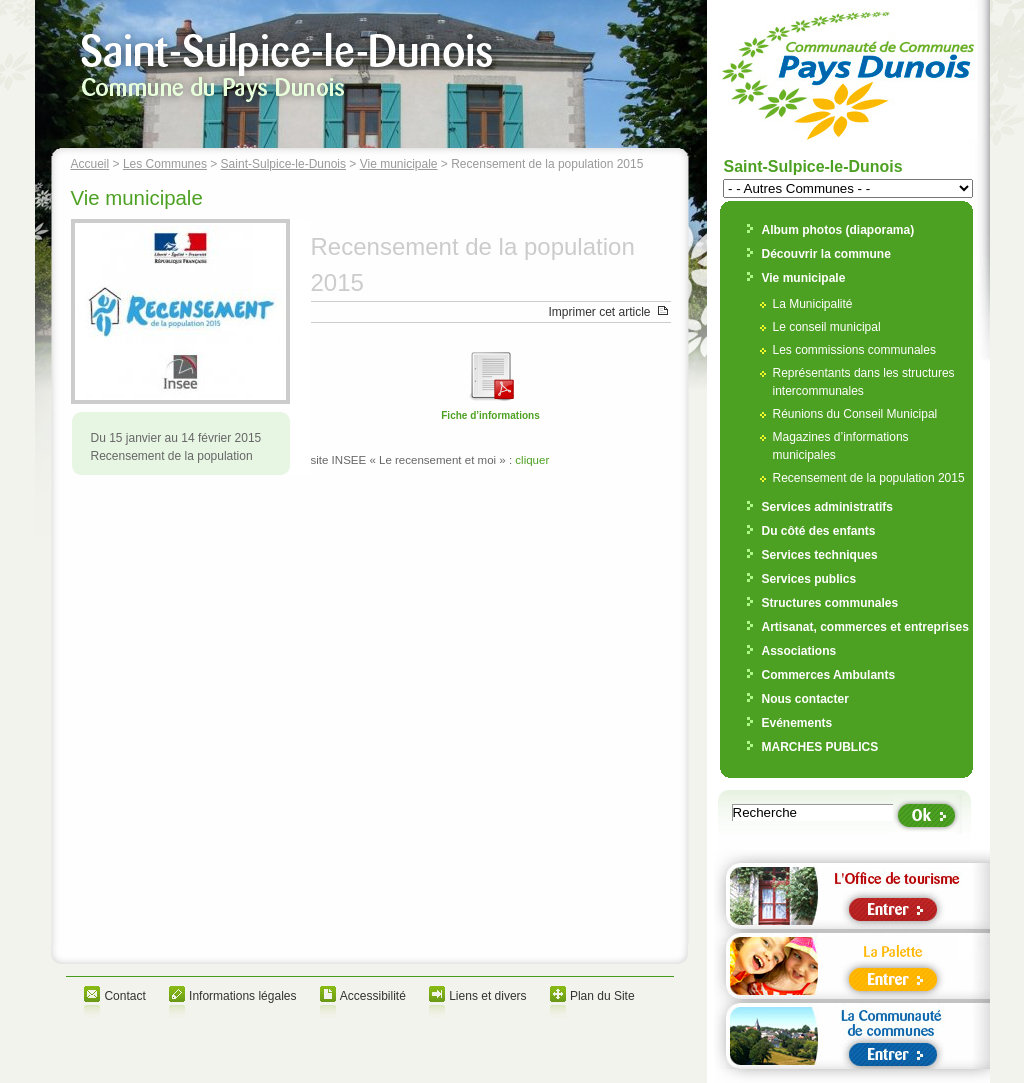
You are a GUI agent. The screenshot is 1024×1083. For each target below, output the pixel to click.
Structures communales (830, 603)
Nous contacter (805, 699)
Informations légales (242, 996)
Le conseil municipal (827, 327)
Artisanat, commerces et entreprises (865, 627)
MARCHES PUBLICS (820, 747)
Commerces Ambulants (829, 675)
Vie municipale (399, 164)
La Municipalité (813, 304)
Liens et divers (487, 996)
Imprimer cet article (599, 312)
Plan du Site (602, 996)
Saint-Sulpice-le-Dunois (283, 164)
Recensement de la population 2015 (869, 478)
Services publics (809, 579)
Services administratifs (827, 507)
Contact (124, 996)
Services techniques (820, 555)
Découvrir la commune (826, 254)
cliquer (532, 460)
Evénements (797, 723)
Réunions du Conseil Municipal (855, 414)
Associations (799, 651)
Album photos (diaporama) (838, 230)
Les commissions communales (854, 350)
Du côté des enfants (819, 531)
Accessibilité (373, 996)
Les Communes (165, 164)
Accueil (90, 164)
